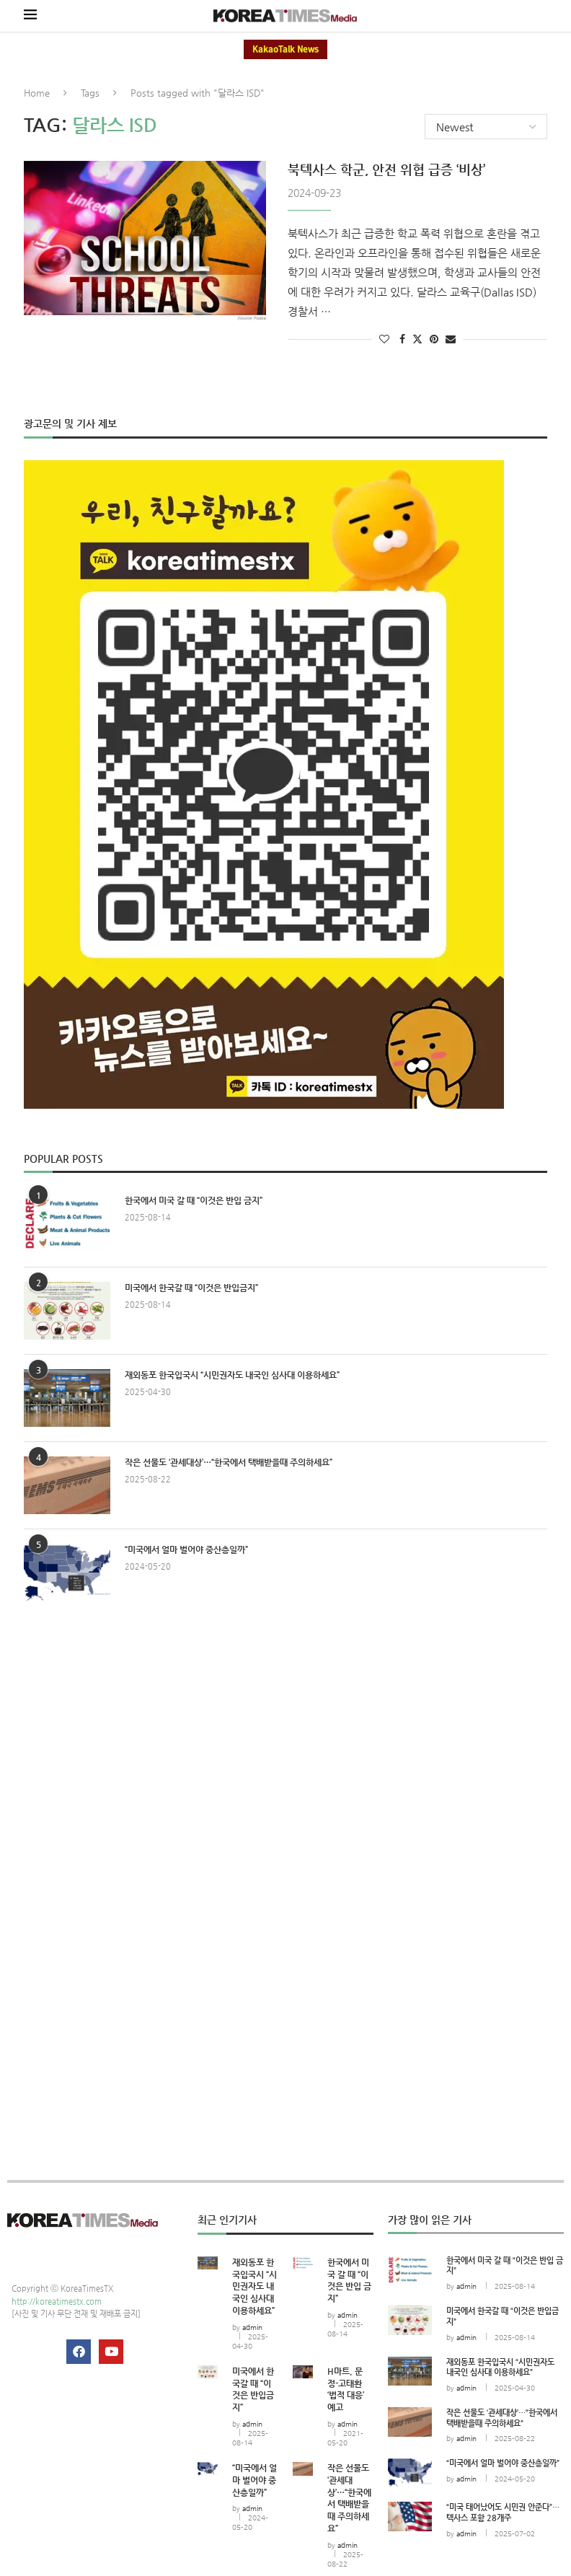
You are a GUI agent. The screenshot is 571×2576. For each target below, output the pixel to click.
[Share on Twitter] (417, 338)
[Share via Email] (451, 338)
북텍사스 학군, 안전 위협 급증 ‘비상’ (386, 168)
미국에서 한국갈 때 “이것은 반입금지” (191, 1287)
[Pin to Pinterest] (434, 338)
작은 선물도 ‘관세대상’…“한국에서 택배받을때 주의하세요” (228, 1461)
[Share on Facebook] (402, 338)
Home (37, 92)
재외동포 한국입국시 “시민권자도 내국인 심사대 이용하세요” (232, 1374)
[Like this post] (384, 338)
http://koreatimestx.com (57, 2300)
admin (252, 2327)
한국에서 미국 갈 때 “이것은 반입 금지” (193, 1200)
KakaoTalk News (285, 49)
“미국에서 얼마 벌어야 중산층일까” (186, 1549)
